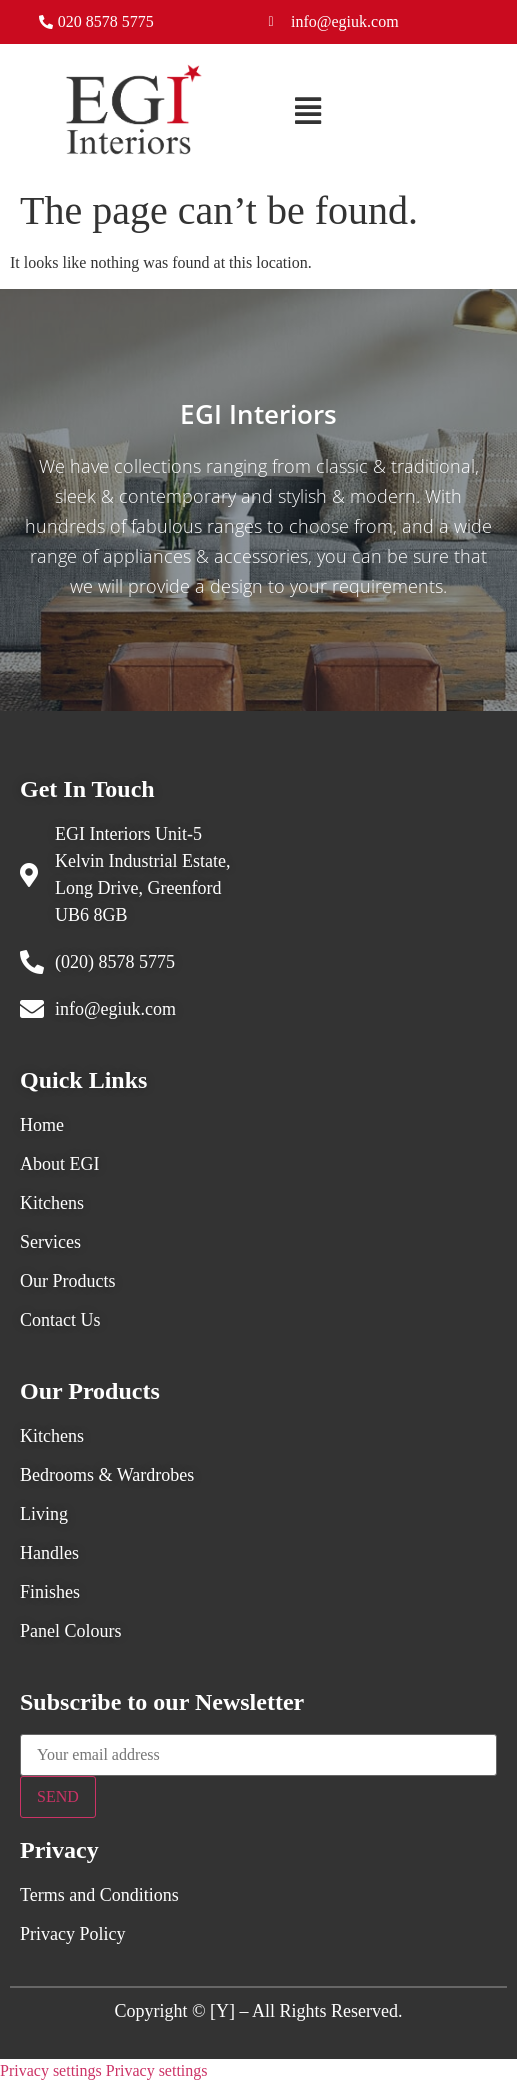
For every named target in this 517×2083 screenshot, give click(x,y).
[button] (308, 112)
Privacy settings (51, 2070)
